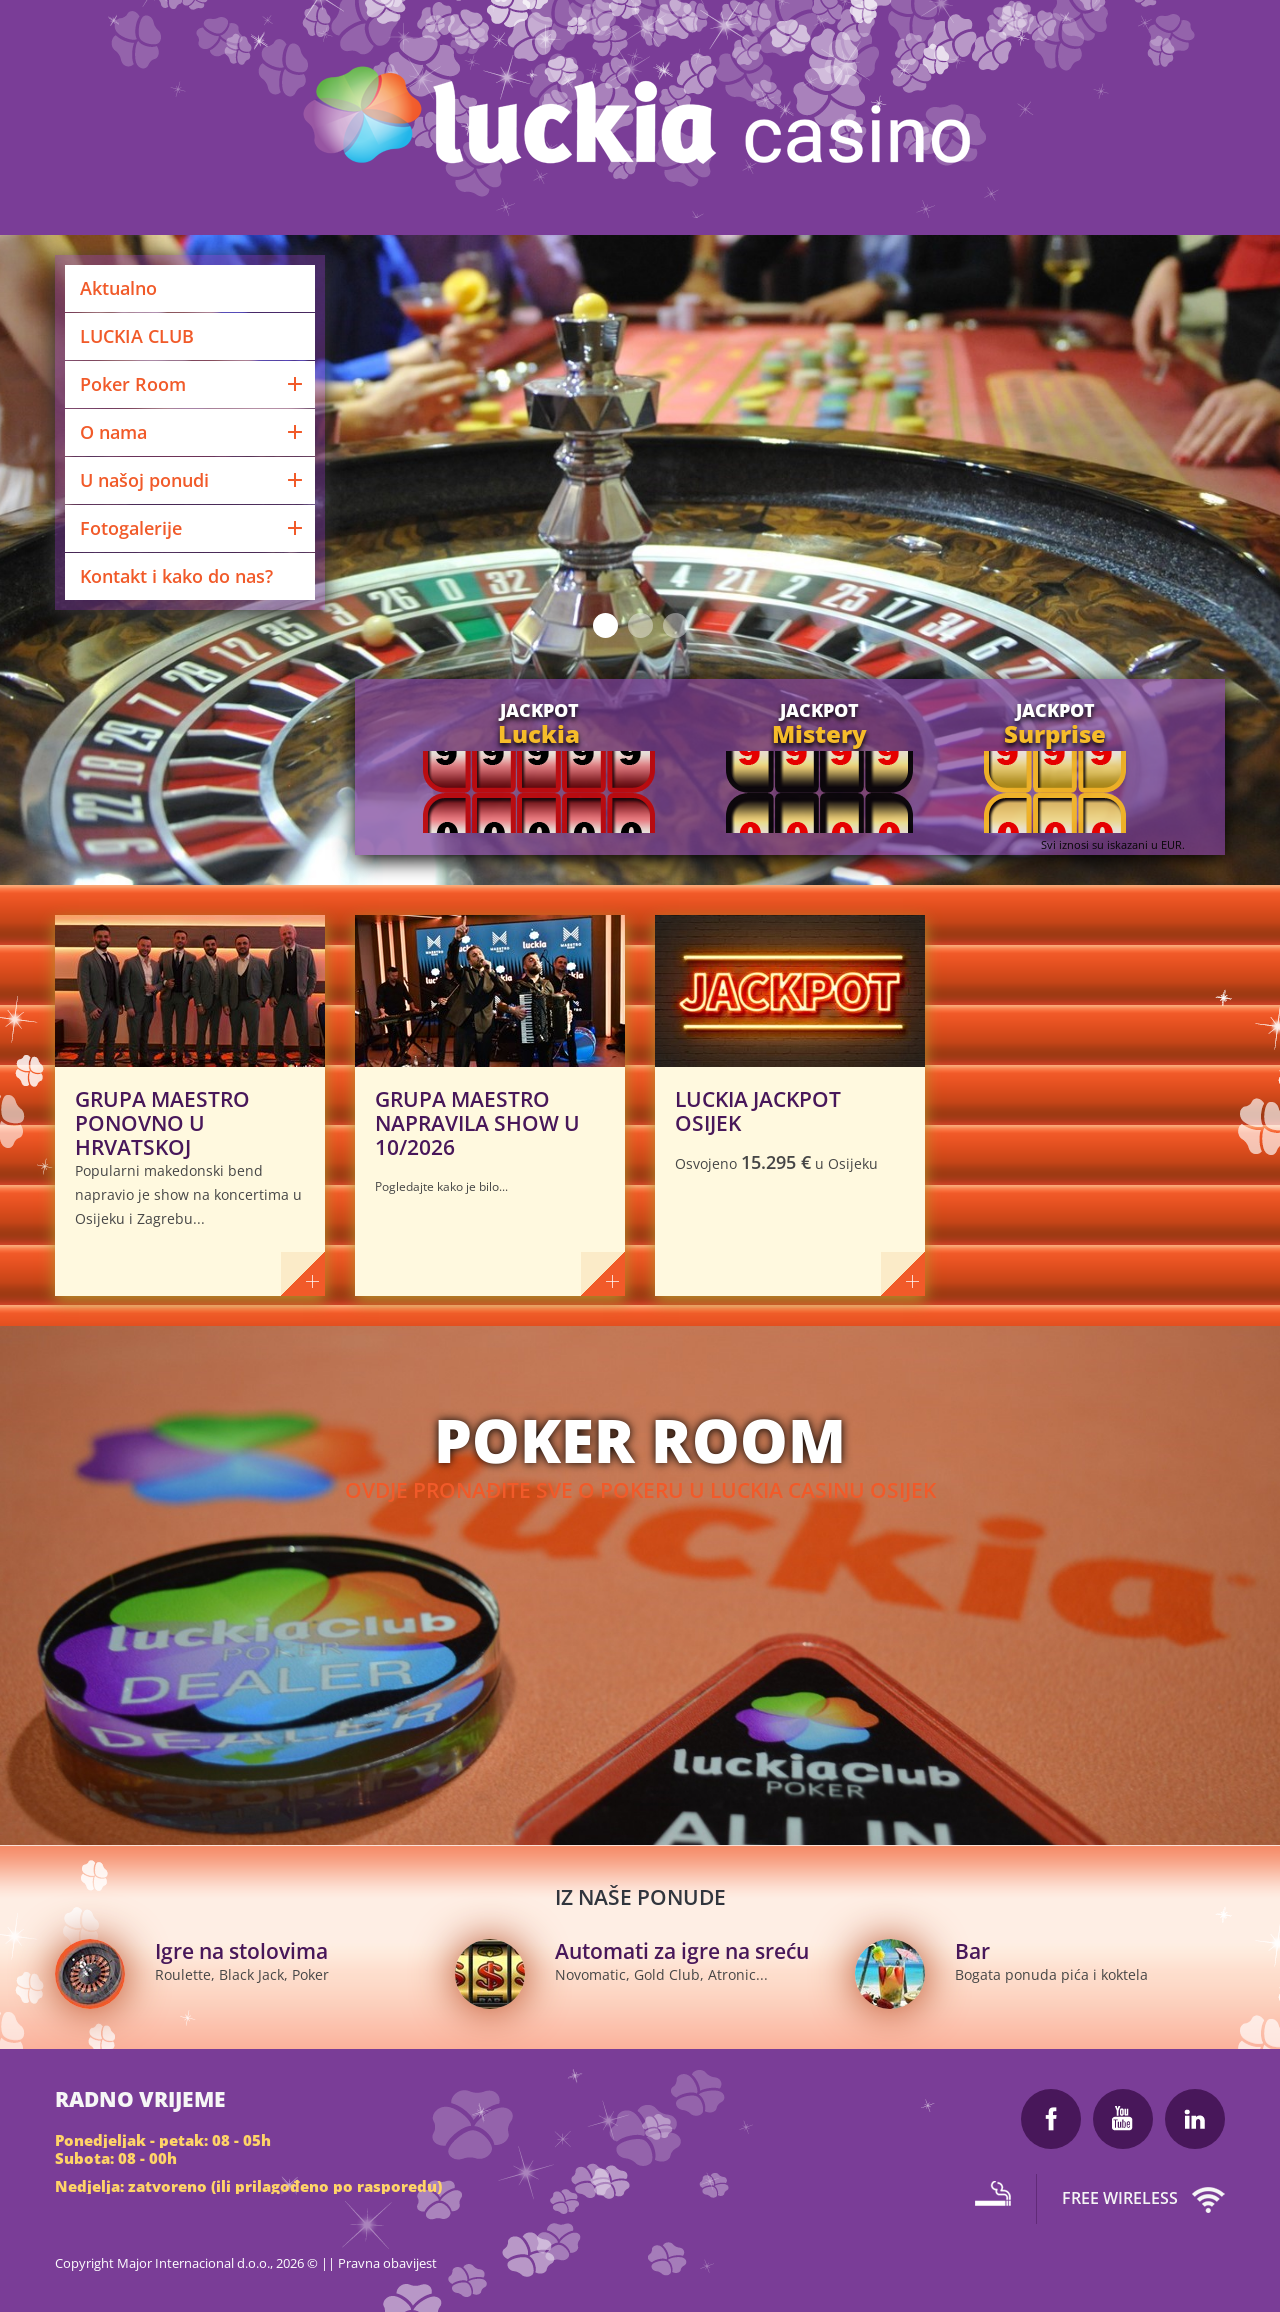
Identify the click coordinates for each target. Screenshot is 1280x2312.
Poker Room (192, 384)
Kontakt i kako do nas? (176, 576)
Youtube (1123, 2119)
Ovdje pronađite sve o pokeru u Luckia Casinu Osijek (640, 1490)
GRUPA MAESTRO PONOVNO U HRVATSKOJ (162, 1123)
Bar (972, 1951)
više (303, 1274)
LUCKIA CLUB (137, 336)
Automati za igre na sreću (682, 1951)
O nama (192, 432)
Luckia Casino (640, 120)
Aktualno (118, 288)
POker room (640, 1440)
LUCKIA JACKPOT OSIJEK (758, 1111)
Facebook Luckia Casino (1051, 2119)
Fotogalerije (192, 528)
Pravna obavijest (387, 2263)
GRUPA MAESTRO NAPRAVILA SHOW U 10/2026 (477, 1123)
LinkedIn (1195, 2119)
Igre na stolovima (241, 1951)
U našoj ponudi (192, 480)
